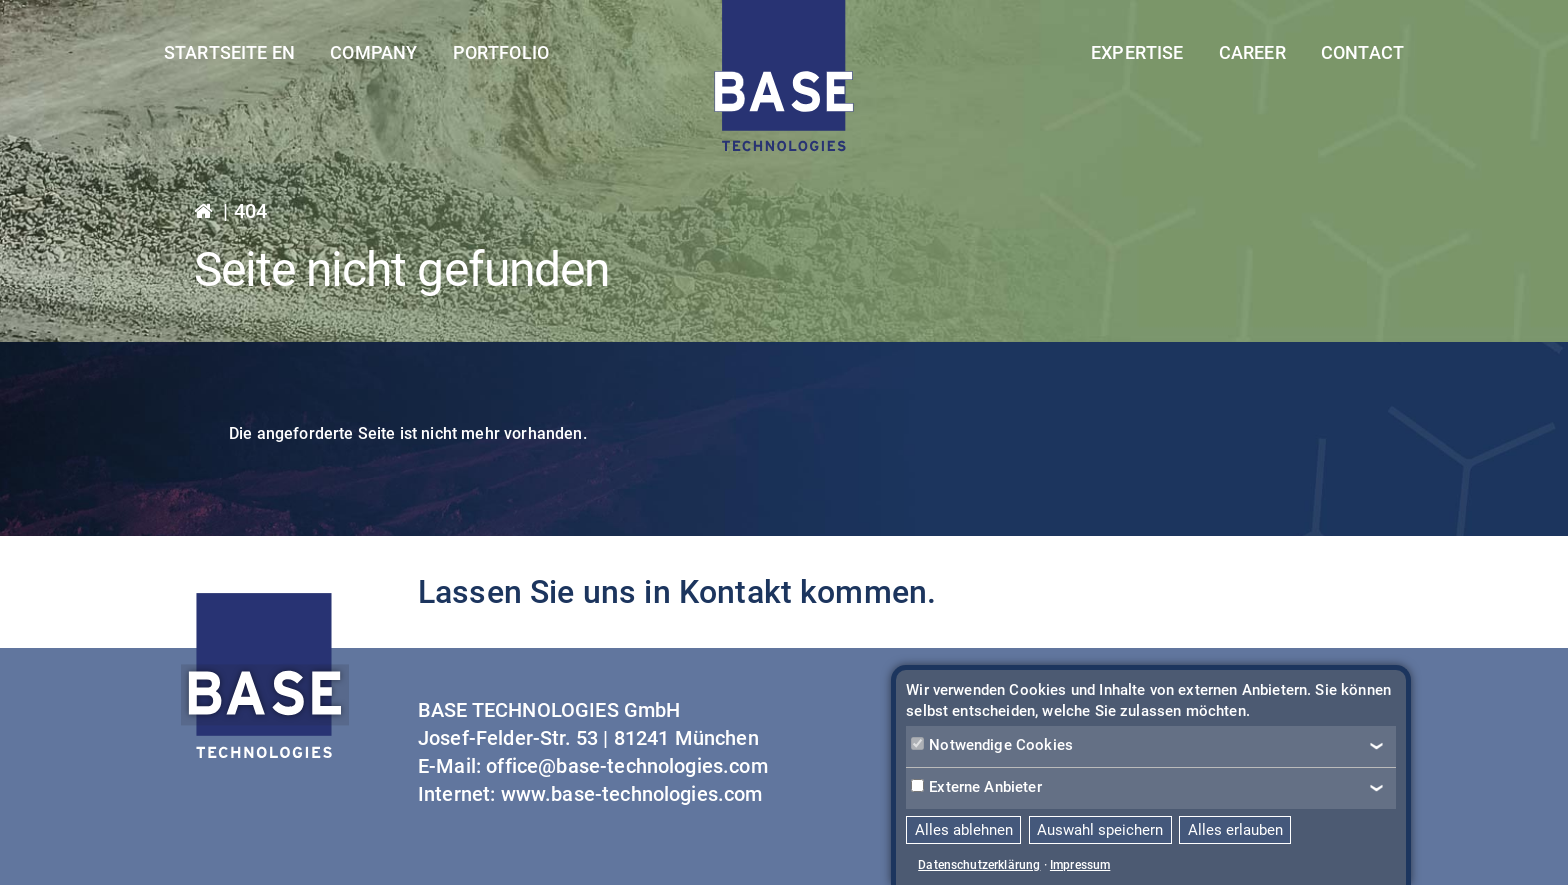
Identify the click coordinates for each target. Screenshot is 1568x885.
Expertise (1137, 53)
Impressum (1080, 865)
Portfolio (501, 53)
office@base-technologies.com (626, 766)
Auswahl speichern (1100, 830)
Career (1252, 53)
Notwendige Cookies (992, 745)
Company (373, 53)
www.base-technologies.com (632, 794)
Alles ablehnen (964, 830)
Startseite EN (229, 53)
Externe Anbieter (976, 787)
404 (250, 211)
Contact (1362, 53)
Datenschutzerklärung (979, 865)
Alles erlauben (1235, 830)
